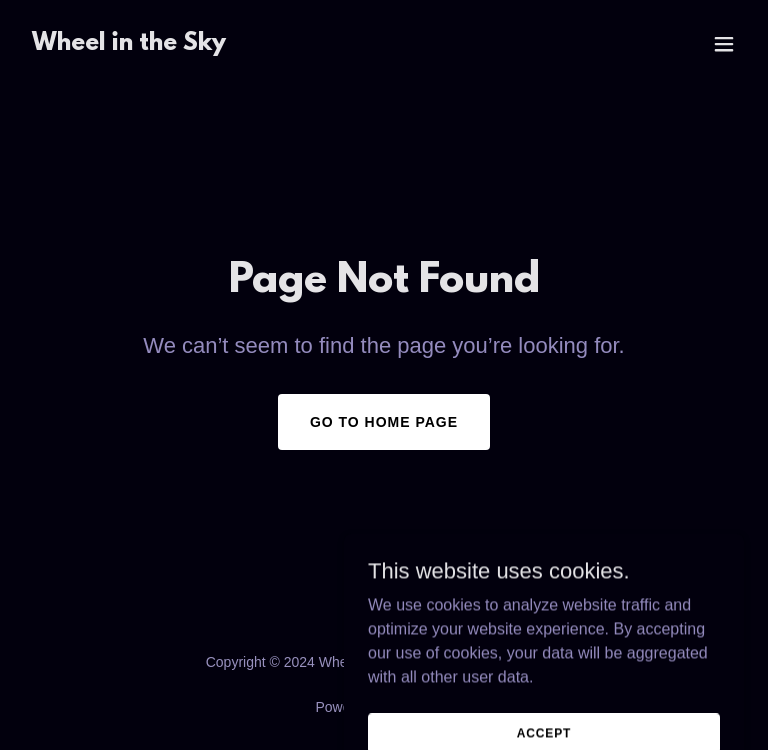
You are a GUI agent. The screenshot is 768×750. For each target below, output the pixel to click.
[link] (129, 44)
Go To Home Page (384, 422)
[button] (724, 44)
